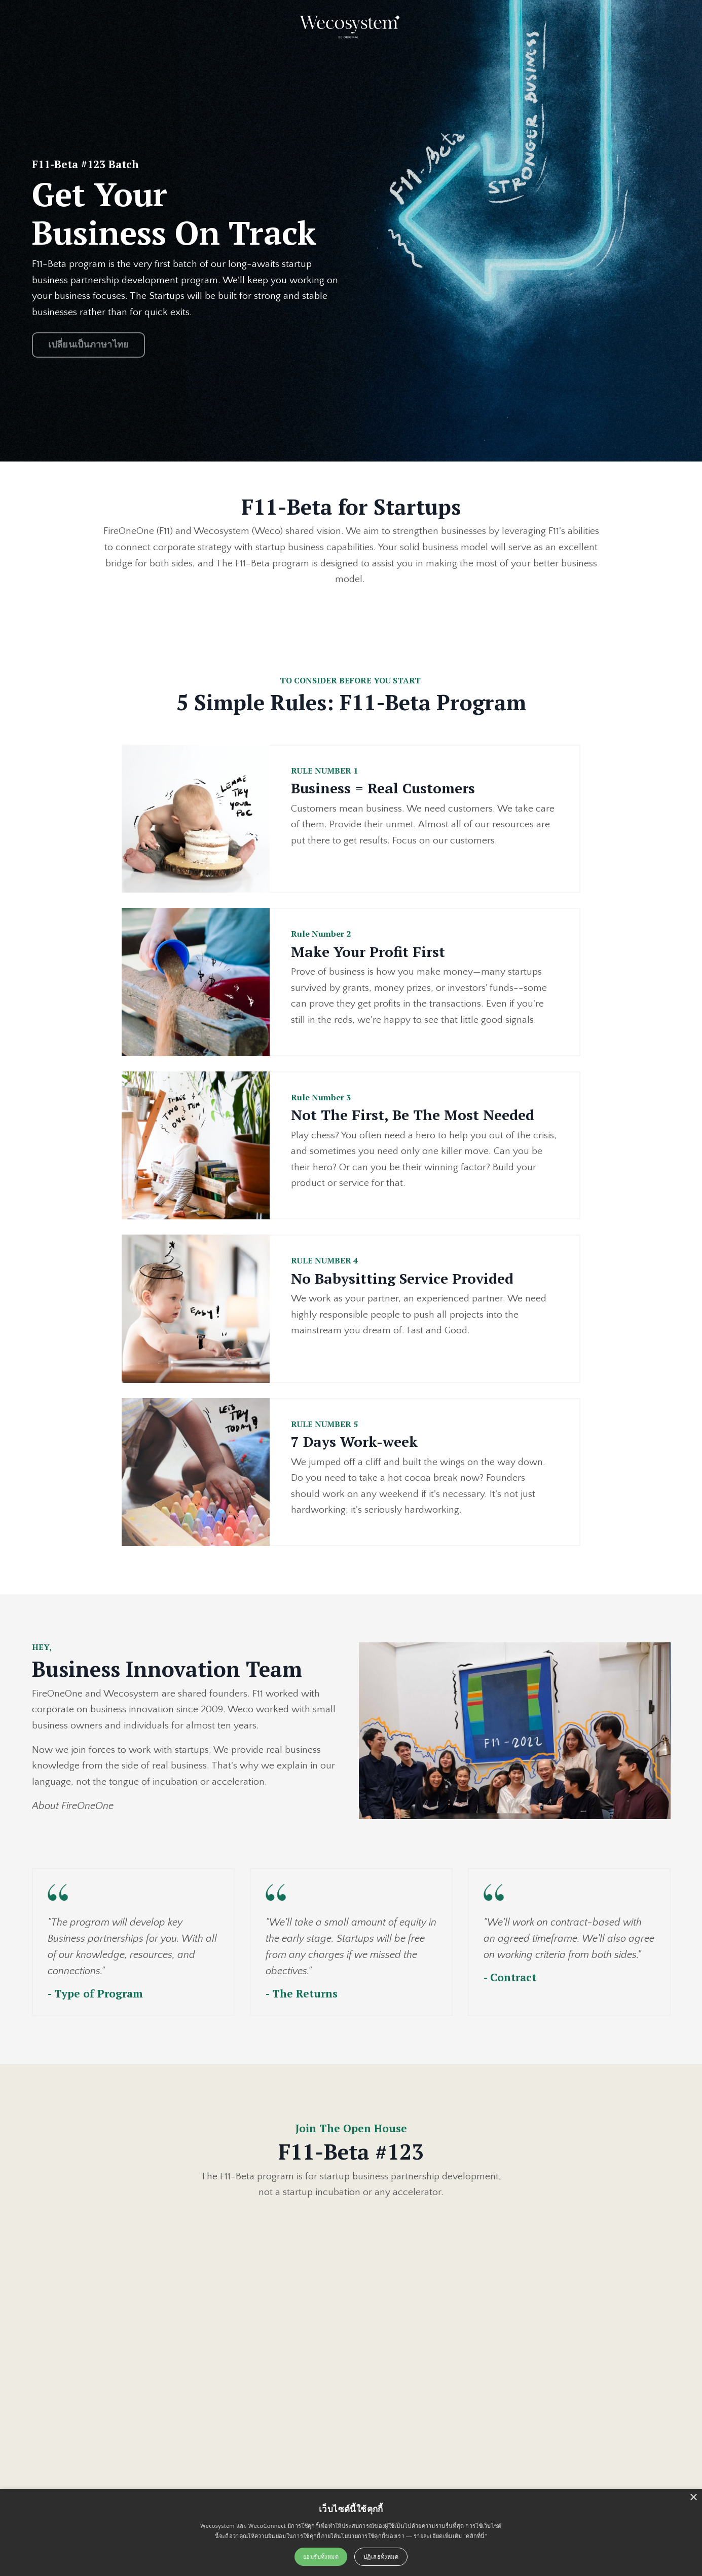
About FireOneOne (73, 1810)
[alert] (351, 2532)
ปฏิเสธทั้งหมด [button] (380, 2556)
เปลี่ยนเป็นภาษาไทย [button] (88, 346)
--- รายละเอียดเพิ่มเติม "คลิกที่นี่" (446, 2536)
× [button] (693, 2498)
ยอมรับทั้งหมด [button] (321, 2556)
